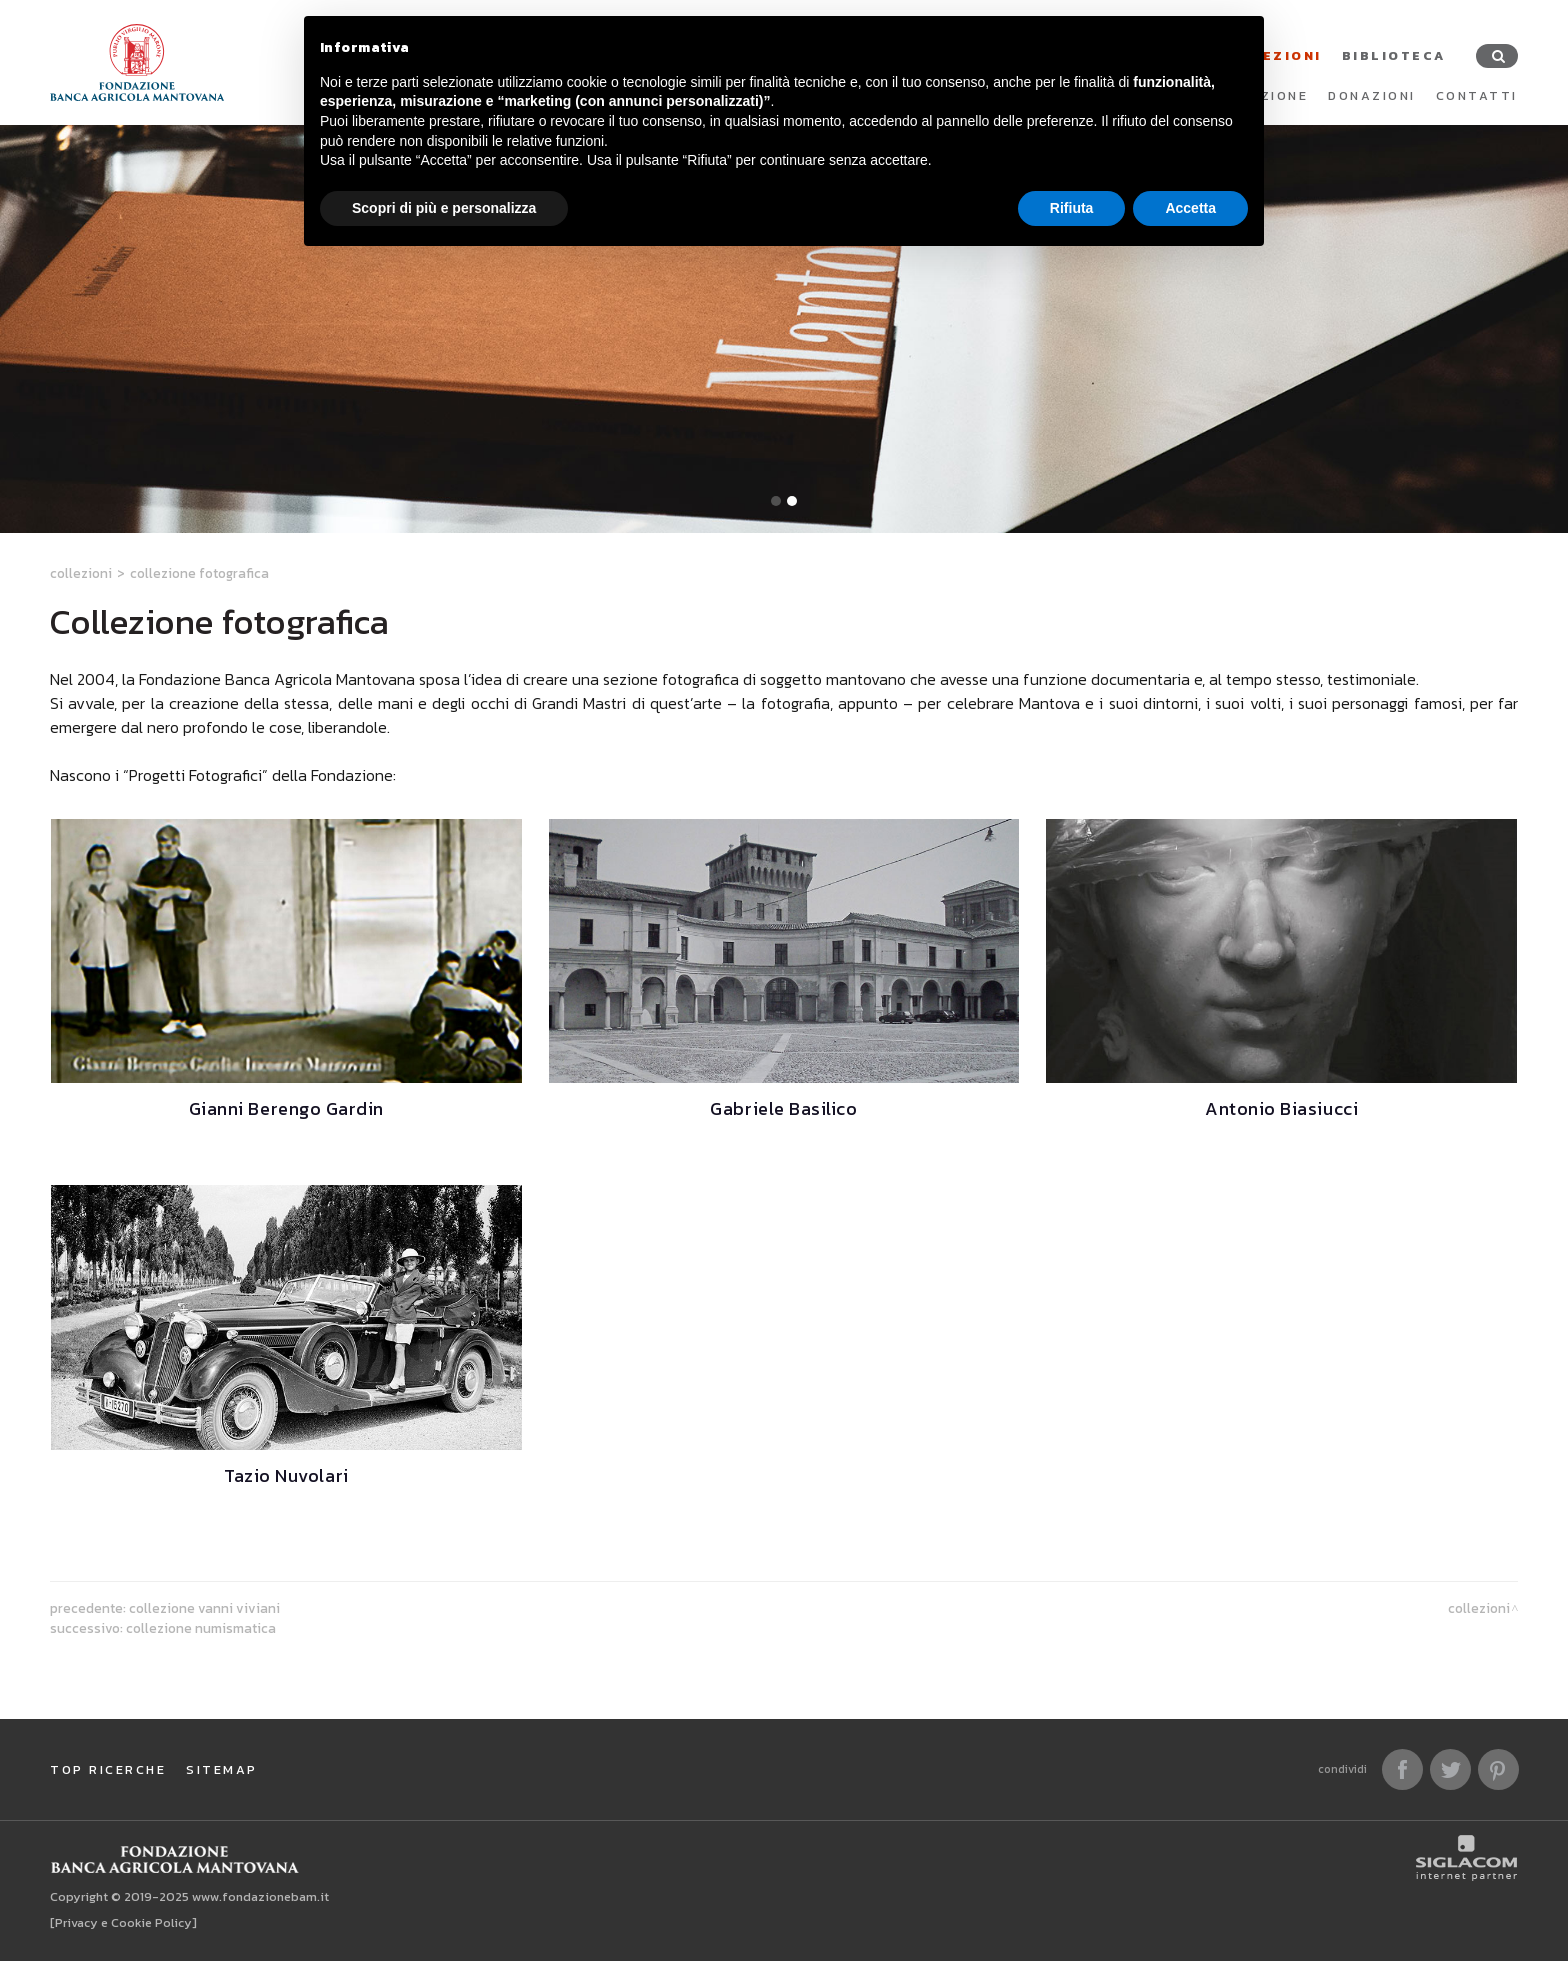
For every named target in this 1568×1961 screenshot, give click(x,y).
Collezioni (81, 573)
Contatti (1477, 95)
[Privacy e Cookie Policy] (123, 1922)
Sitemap (222, 1769)
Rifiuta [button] (1072, 208)
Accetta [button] (1190, 208)
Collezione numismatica (201, 1628)
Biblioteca (1394, 55)
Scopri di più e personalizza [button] (444, 208)
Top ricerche (108, 1769)
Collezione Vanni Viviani (204, 1608)
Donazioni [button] (1372, 95)
